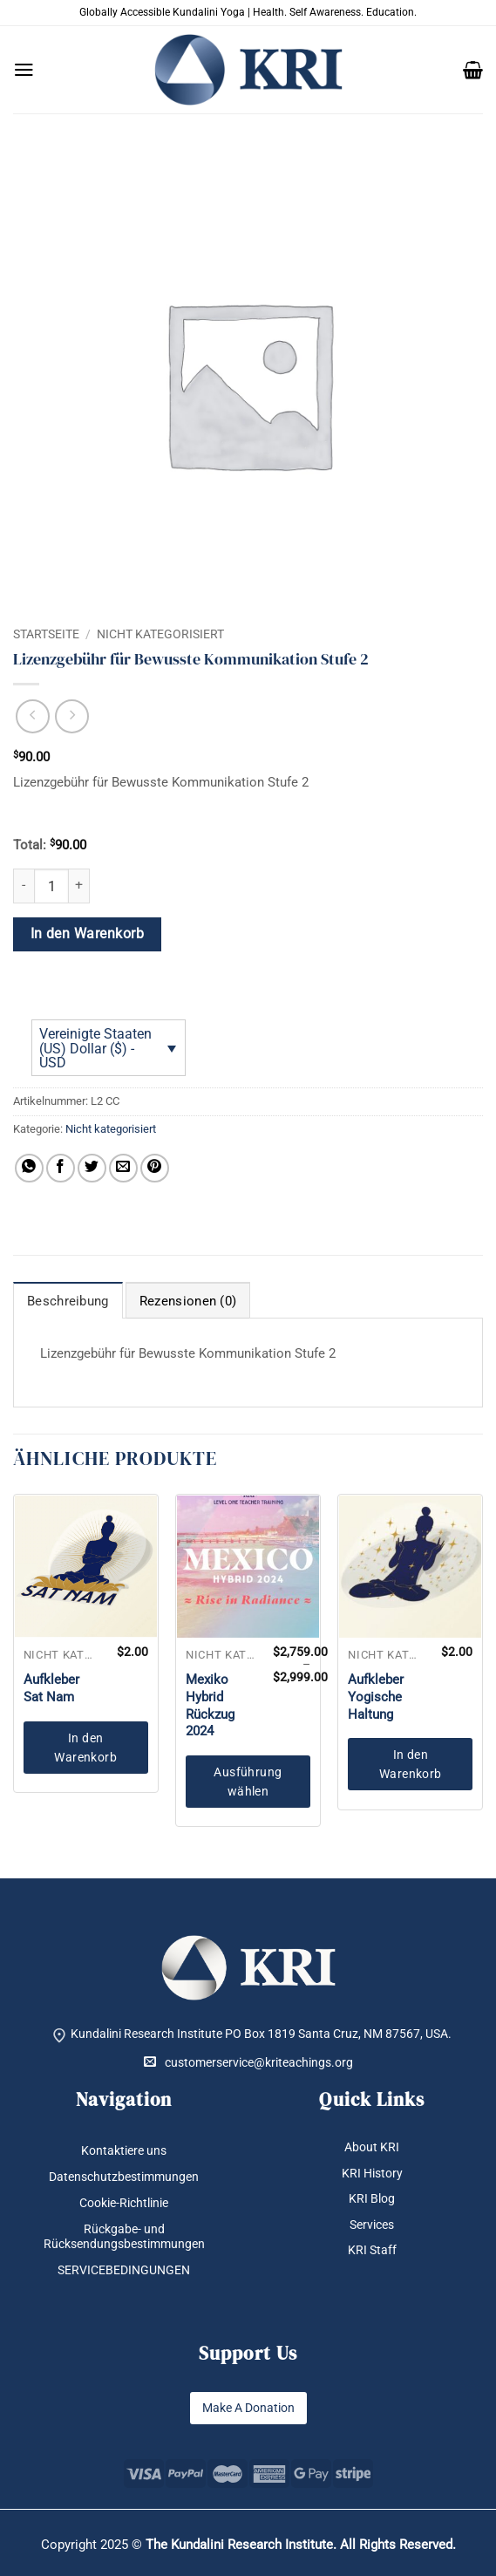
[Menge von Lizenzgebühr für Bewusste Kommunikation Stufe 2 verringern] (23, 886)
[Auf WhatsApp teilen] (29, 1168)
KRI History (372, 2173)
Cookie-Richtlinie (123, 2203)
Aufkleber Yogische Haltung (376, 1696)
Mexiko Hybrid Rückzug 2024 (210, 1705)
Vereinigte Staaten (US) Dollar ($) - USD (95, 1048)
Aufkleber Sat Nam (51, 1688)
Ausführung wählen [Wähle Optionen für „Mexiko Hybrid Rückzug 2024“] (248, 1781)
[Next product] (33, 716)
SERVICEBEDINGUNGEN (124, 2270)
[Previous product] (72, 716)
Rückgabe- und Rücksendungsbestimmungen (124, 2236)
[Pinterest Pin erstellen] (154, 1168)
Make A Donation (248, 2408)
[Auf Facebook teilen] (60, 1168)
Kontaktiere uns (123, 2150)
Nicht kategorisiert (160, 634)
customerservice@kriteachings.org (248, 2062)
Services (372, 2225)
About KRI (371, 2147)
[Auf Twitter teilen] (92, 1168)
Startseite (46, 634)
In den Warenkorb (87, 934)
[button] (24, 70)
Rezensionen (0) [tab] (188, 1301)
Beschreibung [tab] (68, 1301)
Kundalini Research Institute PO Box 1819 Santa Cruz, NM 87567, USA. (261, 2034)
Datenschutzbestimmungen (124, 2177)
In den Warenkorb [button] (85, 1747)
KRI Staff (372, 2250)
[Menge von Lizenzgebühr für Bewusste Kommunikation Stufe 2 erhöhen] (79, 886)
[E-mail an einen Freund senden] (123, 1168)
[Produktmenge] (51, 886)
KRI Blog (372, 2198)
